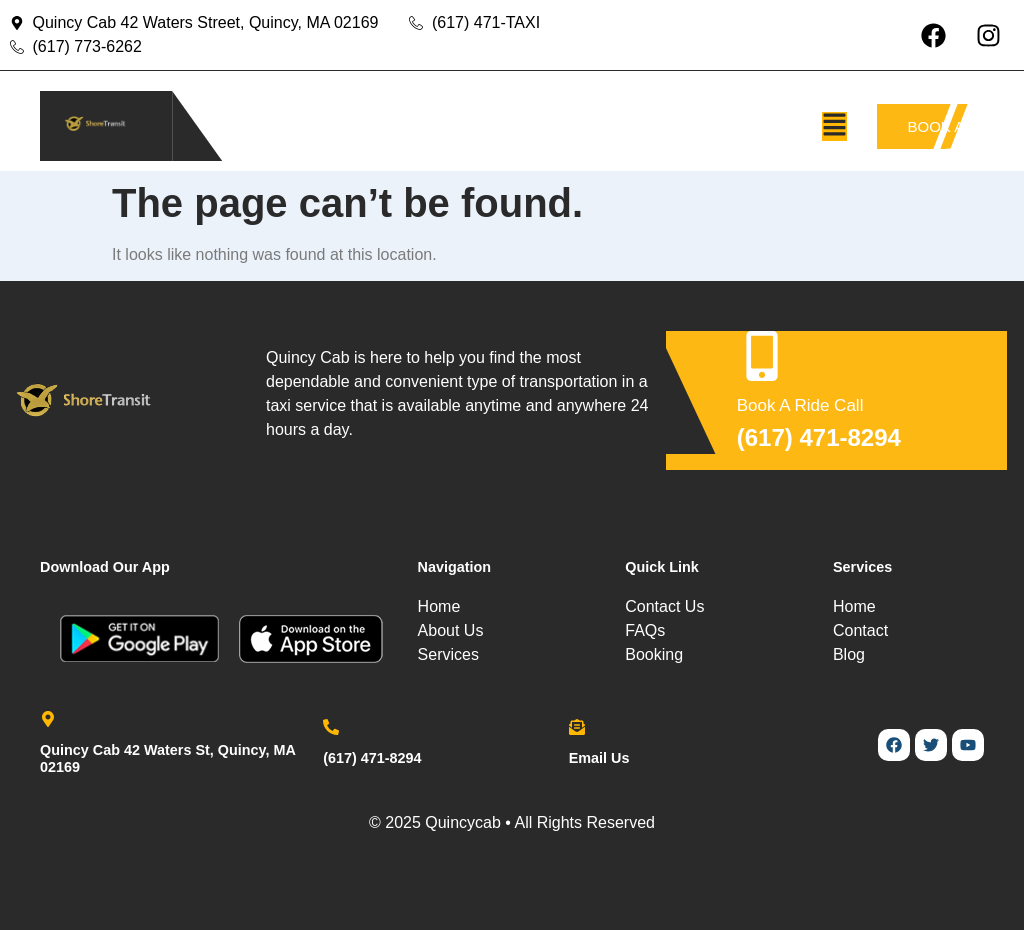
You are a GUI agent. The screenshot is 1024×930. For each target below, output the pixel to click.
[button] (834, 126)
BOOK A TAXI (940, 126)
